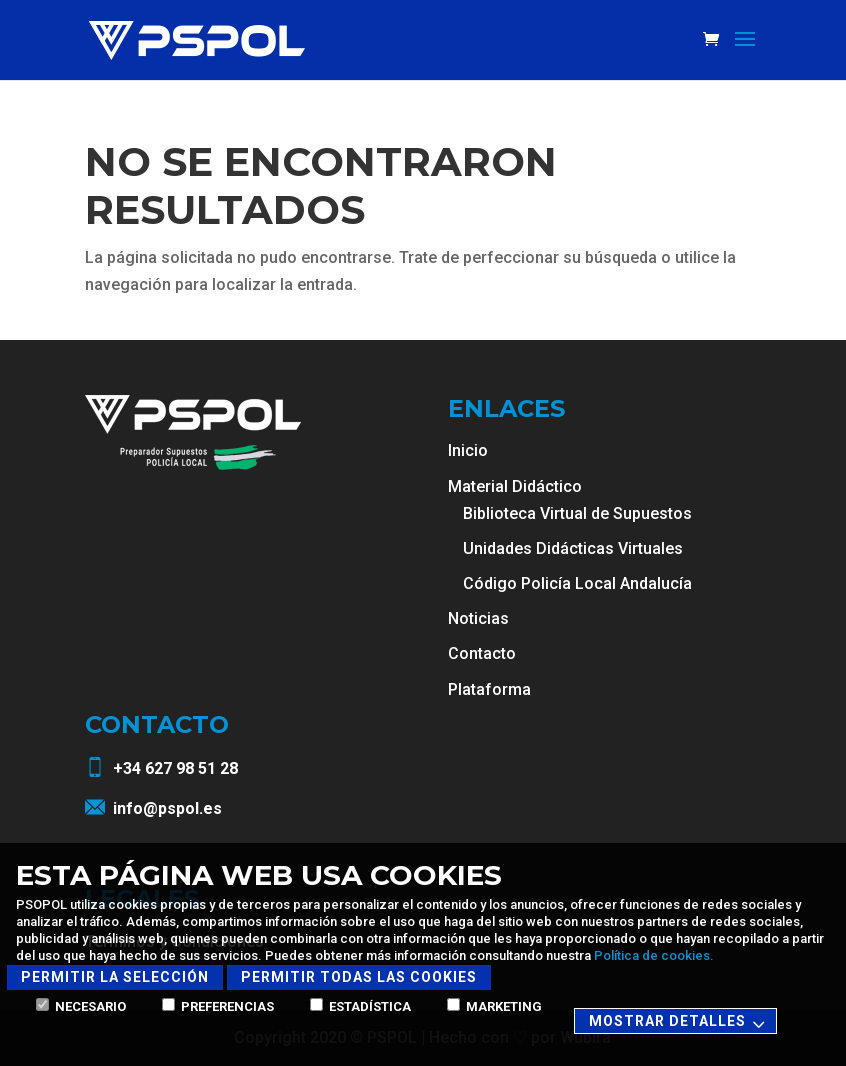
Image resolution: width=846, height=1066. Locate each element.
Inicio (468, 450)
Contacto (482, 653)
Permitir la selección (115, 977)
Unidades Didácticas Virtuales (573, 548)
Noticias (478, 618)
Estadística (360, 1006)
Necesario (81, 1006)
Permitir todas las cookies (359, 977)
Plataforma (489, 689)
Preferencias (218, 1006)
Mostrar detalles (680, 1022)
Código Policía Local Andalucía (577, 583)
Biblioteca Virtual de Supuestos (577, 513)
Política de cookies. (654, 955)
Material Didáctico (515, 486)
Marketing (494, 1006)
